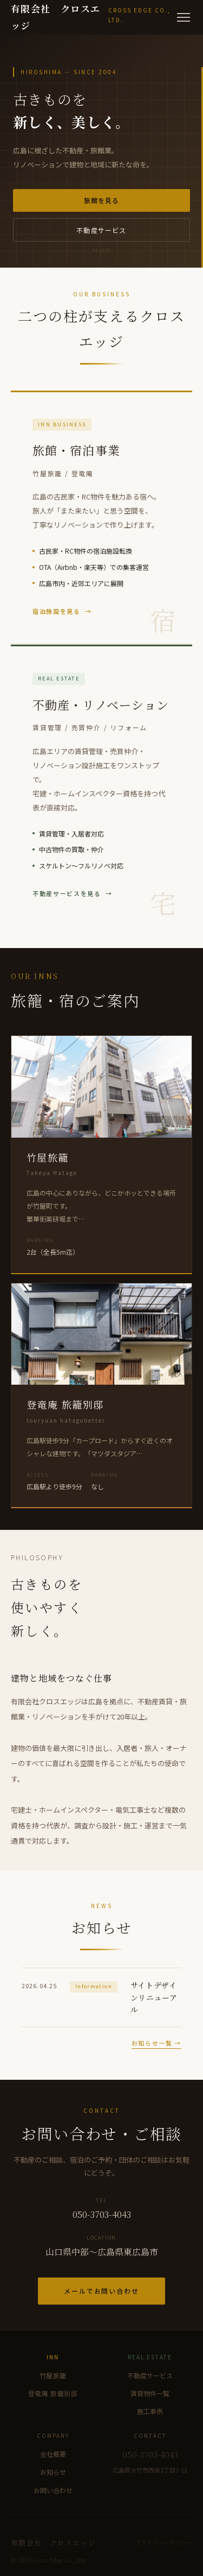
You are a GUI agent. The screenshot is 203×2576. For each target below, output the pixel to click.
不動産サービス (101, 230)
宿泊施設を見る (56, 611)
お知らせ (53, 2471)
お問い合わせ (53, 2490)
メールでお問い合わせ (101, 2290)
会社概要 (53, 2453)
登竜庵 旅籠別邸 (53, 2393)
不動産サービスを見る (66, 893)
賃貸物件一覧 (149, 2393)
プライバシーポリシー (163, 2542)
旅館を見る (102, 200)
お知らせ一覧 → (156, 2043)
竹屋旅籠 (53, 2375)
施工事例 (150, 2411)
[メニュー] (183, 17)
